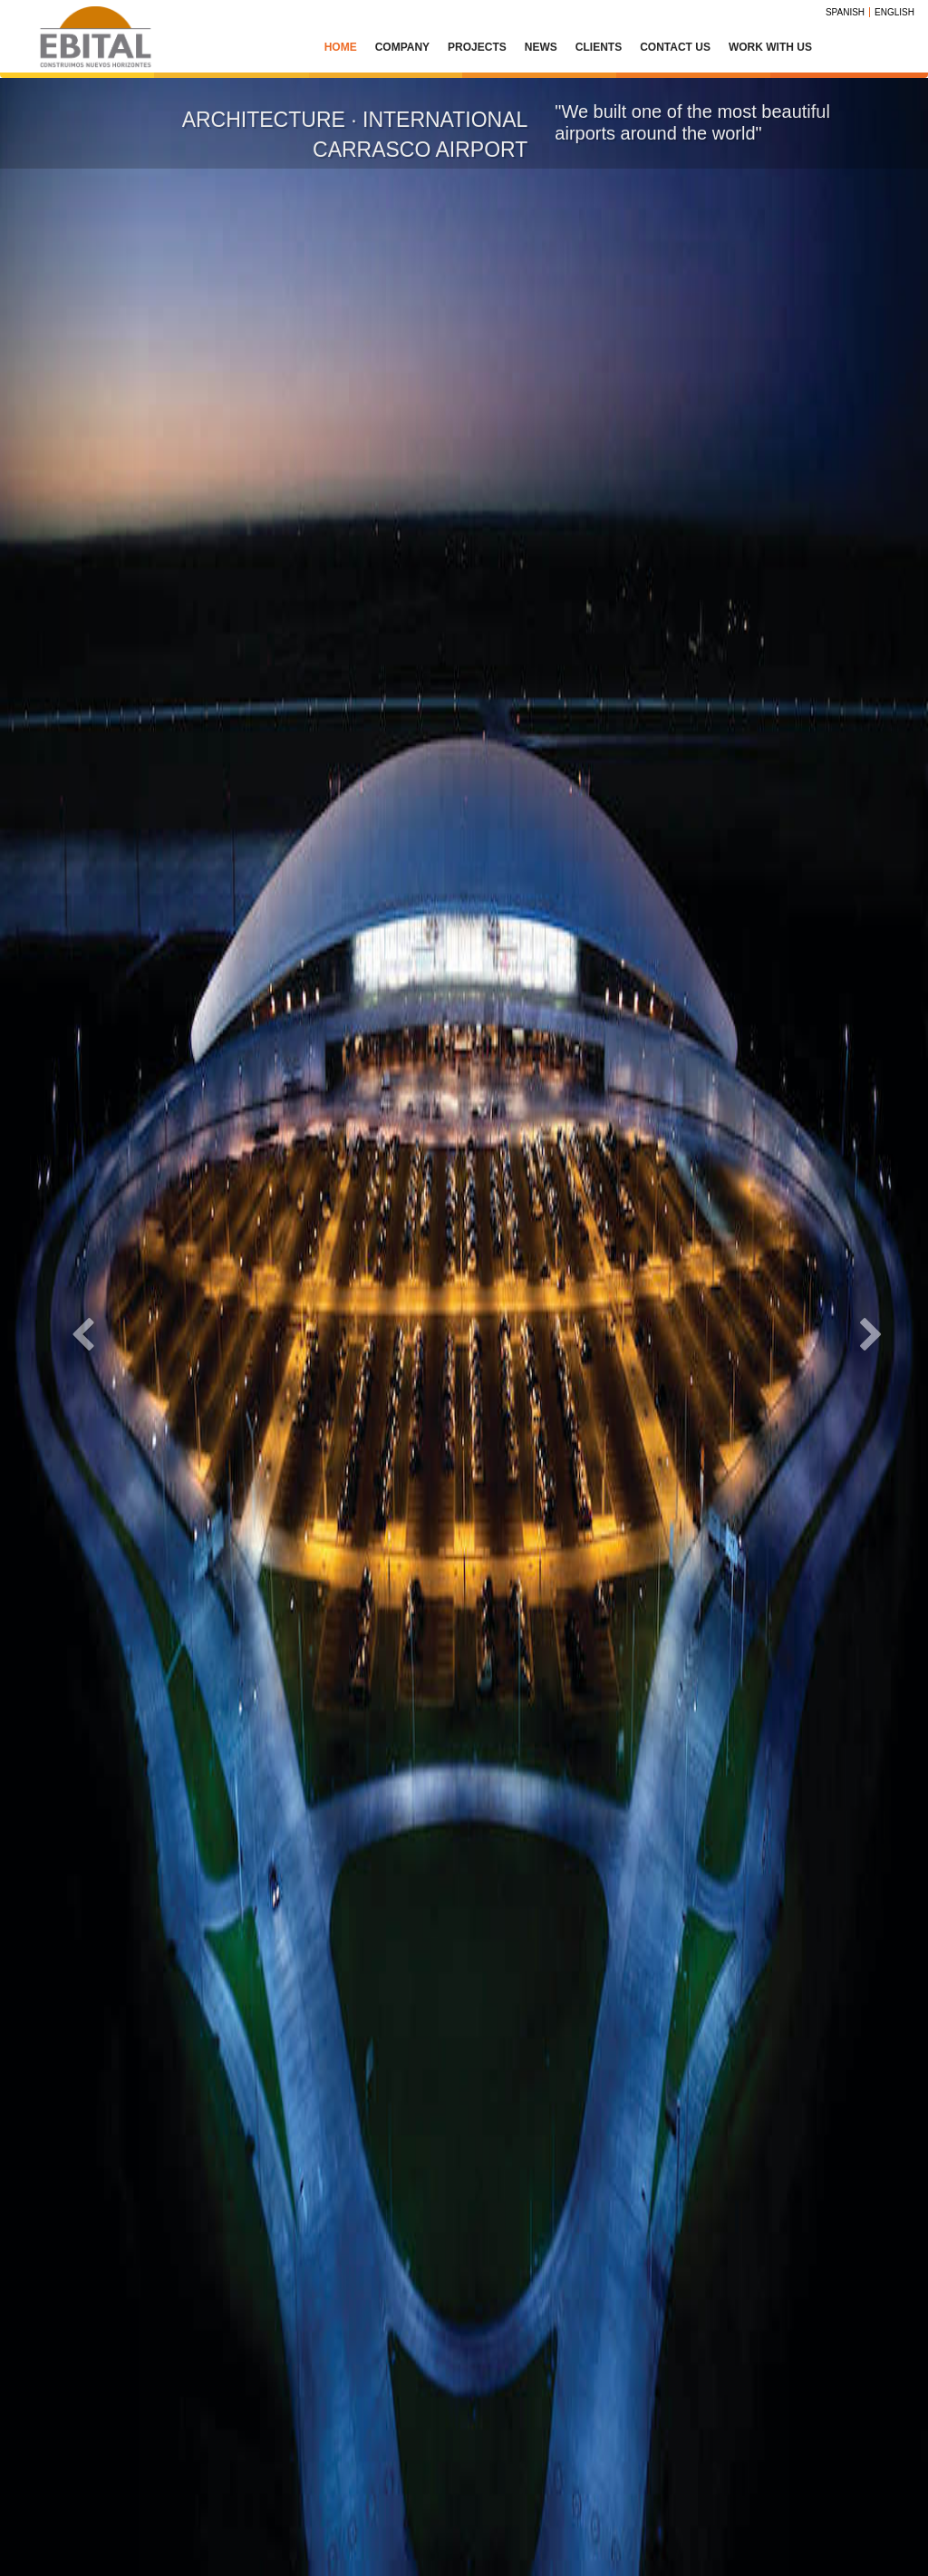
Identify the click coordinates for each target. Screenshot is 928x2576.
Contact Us (675, 47)
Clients (598, 47)
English (894, 12)
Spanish (845, 12)
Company (402, 47)
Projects (477, 47)
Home (340, 47)
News (541, 47)
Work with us (770, 47)
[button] (70, 1327)
